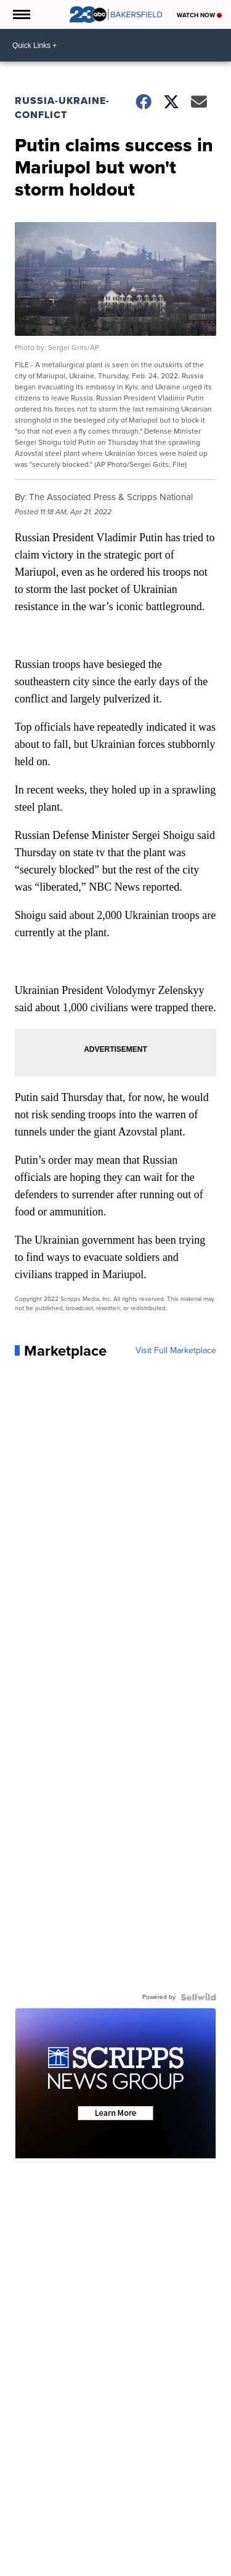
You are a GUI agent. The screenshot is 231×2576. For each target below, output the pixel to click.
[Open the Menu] (20, 14)
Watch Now (199, 15)
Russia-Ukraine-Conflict (62, 107)
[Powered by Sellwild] (198, 1997)
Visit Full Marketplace (176, 1350)
